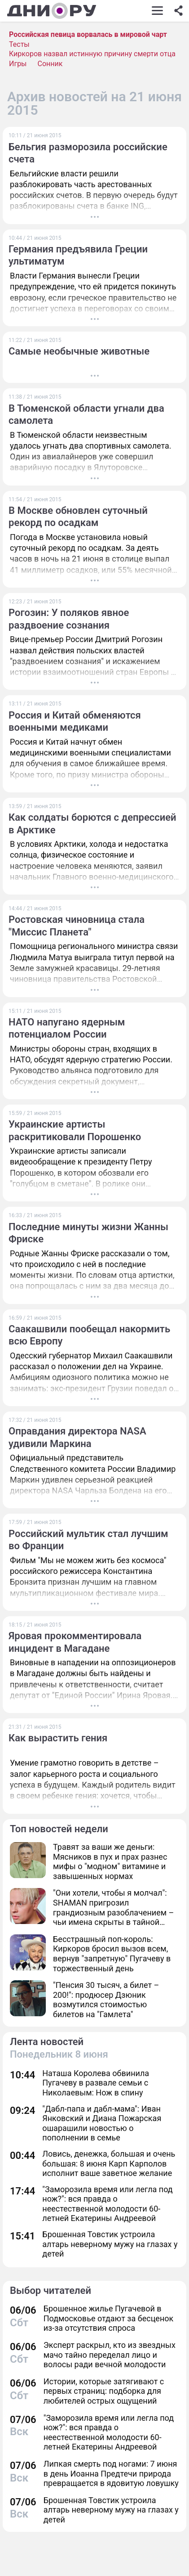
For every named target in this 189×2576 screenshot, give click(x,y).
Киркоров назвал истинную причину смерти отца (92, 53)
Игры (18, 63)
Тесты (19, 44)
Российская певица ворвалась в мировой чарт (88, 34)
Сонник (50, 63)
